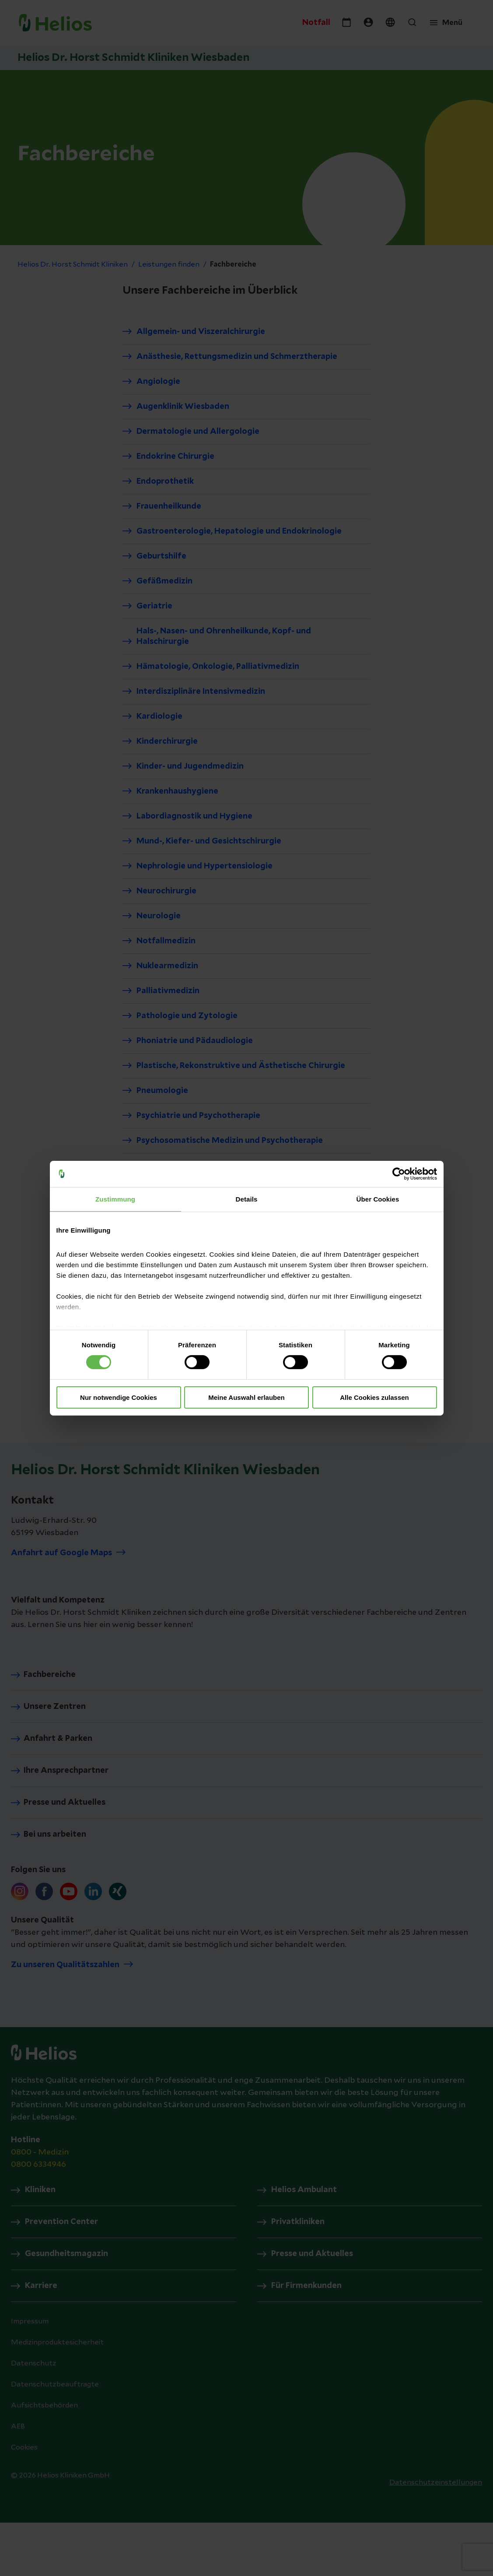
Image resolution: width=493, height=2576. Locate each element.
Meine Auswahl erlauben (246, 1397)
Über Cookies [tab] (378, 1198)
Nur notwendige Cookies (118, 1397)
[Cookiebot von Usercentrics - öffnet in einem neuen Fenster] (398, 1173)
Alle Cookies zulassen (374, 1397)
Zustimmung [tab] (115, 1198)
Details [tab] (247, 1198)
